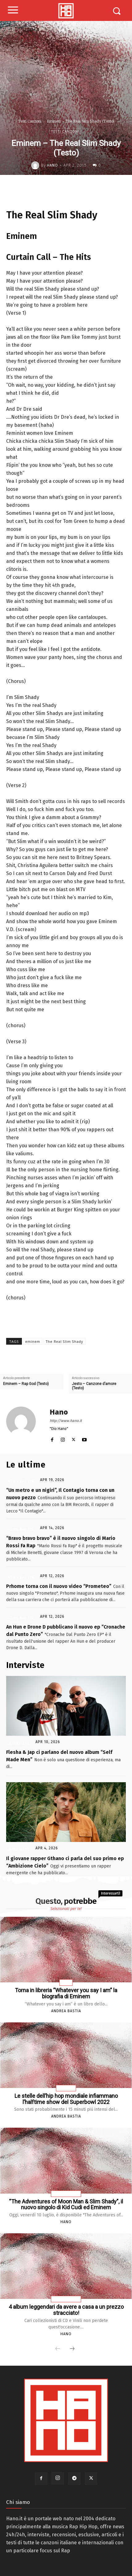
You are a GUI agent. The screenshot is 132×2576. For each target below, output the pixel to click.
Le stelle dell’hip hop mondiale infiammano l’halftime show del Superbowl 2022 (66, 2099)
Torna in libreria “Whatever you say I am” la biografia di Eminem (66, 1993)
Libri (66, 1983)
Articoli (66, 2088)
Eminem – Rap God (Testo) (26, 1384)
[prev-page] (58, 2349)
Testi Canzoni (29, 121)
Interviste (19, 1743)
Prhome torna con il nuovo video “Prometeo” (58, 1586)
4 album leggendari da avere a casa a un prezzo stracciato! (66, 2309)
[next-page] (72, 2349)
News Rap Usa (66, 2194)
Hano (52, 165)
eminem (32, 1341)
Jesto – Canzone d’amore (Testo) (94, 1386)
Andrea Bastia (66, 2011)
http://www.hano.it (66, 1421)
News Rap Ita (21, 1481)
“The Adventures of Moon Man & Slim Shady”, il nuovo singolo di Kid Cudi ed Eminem (66, 2204)
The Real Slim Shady (64, 1341)
